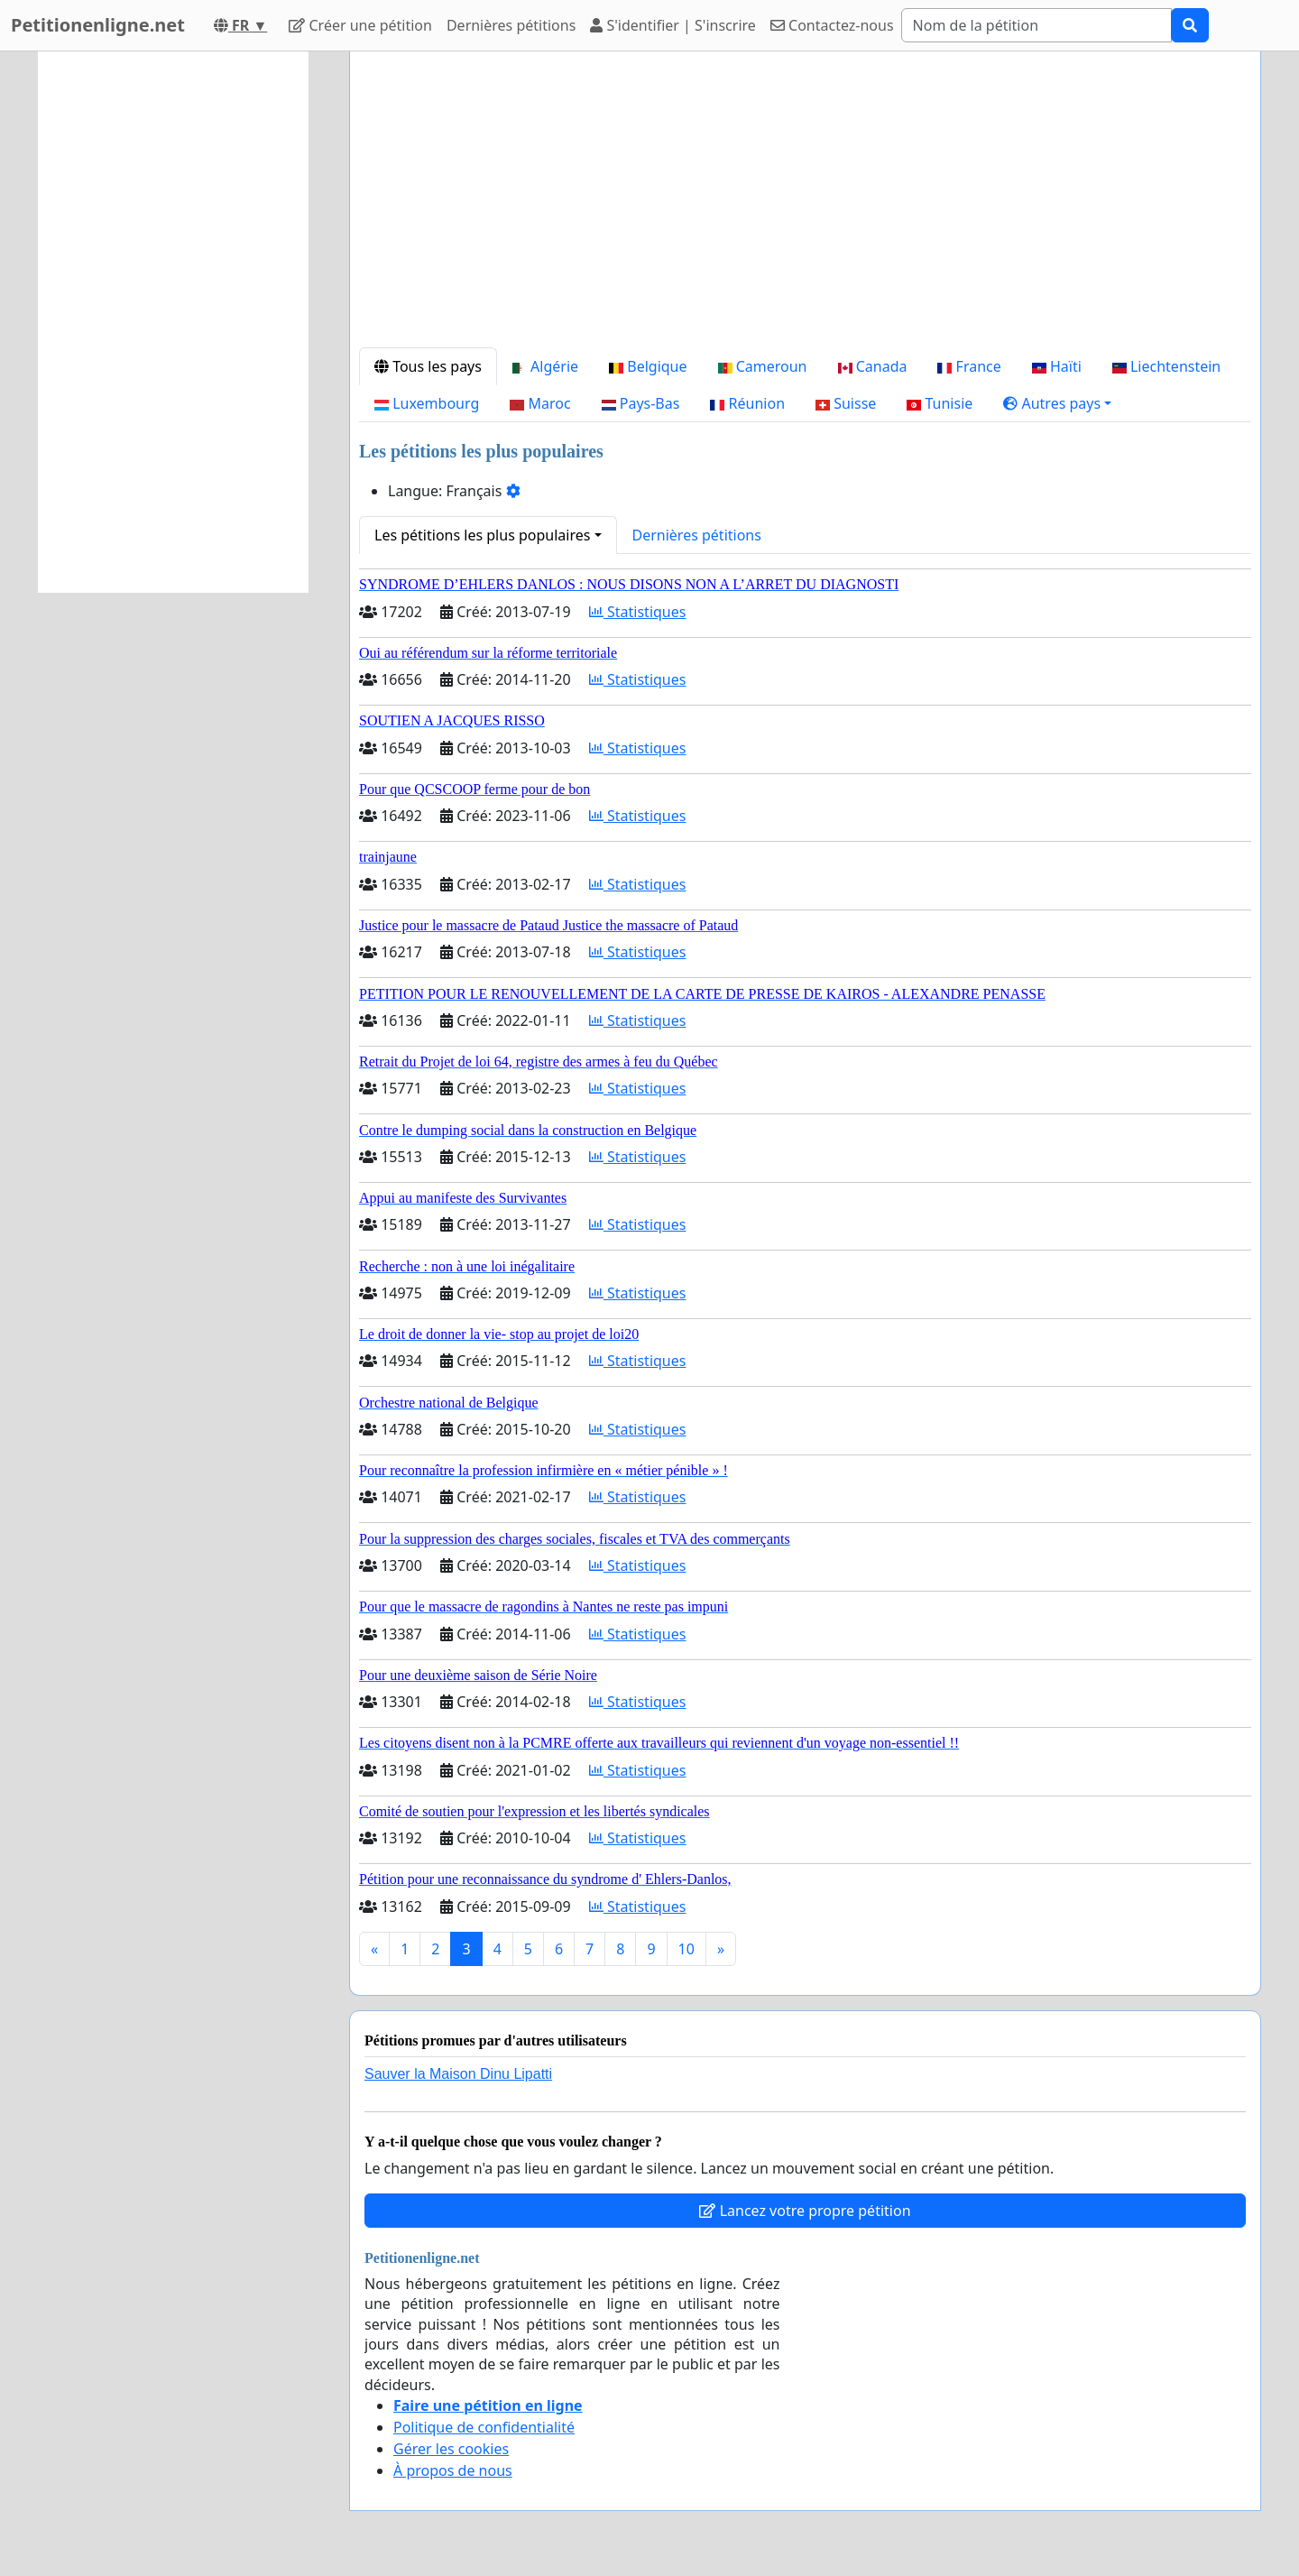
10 (686, 1949)
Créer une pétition (360, 25)
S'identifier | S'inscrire (673, 25)
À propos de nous (452, 2470)
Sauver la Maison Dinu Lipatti (458, 2074)
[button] (1057, 403)
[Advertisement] (805, 206)
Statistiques (637, 612)
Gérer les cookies (451, 2449)
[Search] (1036, 25)
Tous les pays (428, 366)
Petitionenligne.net (98, 25)
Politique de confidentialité (484, 2427)
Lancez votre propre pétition (804, 2211)
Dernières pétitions (511, 25)
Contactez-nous (832, 25)
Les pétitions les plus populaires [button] (482, 535)
